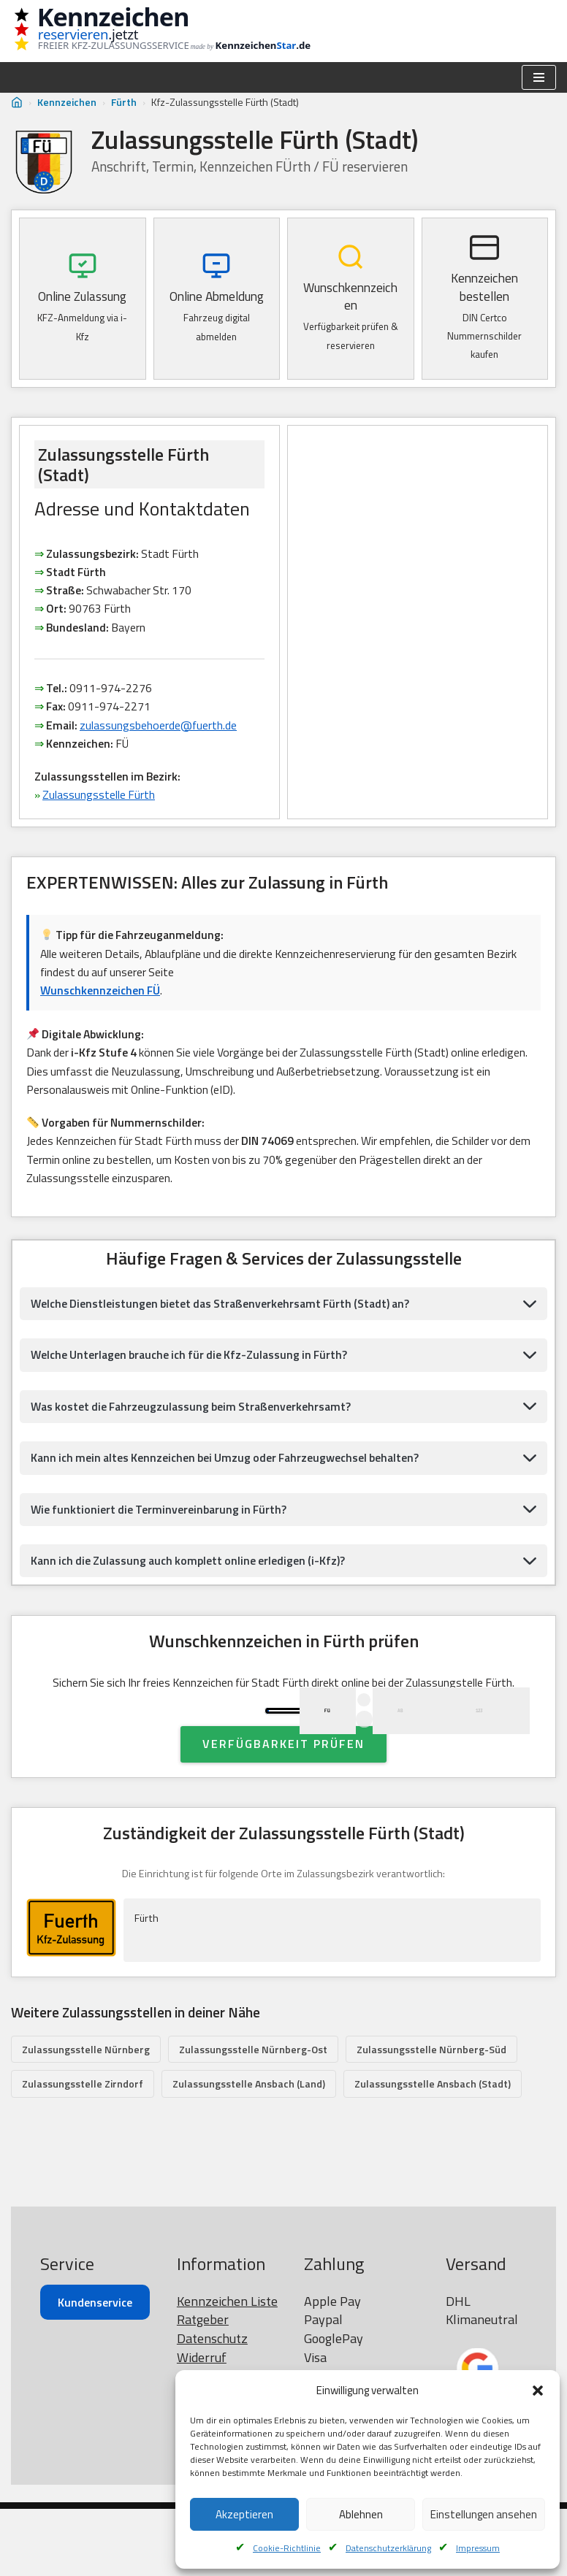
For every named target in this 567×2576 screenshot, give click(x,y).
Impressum (478, 2548)
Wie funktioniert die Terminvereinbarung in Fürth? (161, 1519)
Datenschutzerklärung (388, 2548)
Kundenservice (95, 2368)
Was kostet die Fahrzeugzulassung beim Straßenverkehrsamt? (195, 1416)
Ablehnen (361, 2514)
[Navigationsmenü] (539, 77)
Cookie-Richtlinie (287, 2548)
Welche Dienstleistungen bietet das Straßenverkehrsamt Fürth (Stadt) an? (225, 1311)
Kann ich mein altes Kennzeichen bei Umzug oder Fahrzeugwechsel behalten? (230, 1467)
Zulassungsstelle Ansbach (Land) (248, 2150)
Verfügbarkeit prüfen (283, 1810)
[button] (537, 2390)
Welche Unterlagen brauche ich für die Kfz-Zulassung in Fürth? (194, 1364)
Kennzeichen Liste (227, 2367)
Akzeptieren (244, 2514)
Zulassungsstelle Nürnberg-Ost (253, 2115)
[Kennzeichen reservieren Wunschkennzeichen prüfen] (171, 31)
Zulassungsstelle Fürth (100, 799)
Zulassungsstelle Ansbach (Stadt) (432, 2150)
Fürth (124, 102)
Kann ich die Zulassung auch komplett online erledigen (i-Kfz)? (192, 1571)
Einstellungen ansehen (483, 2514)
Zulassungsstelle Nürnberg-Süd (431, 2115)
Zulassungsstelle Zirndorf (82, 2150)
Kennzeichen (66, 102)
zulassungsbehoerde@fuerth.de (161, 728)
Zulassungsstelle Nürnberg (86, 2115)
